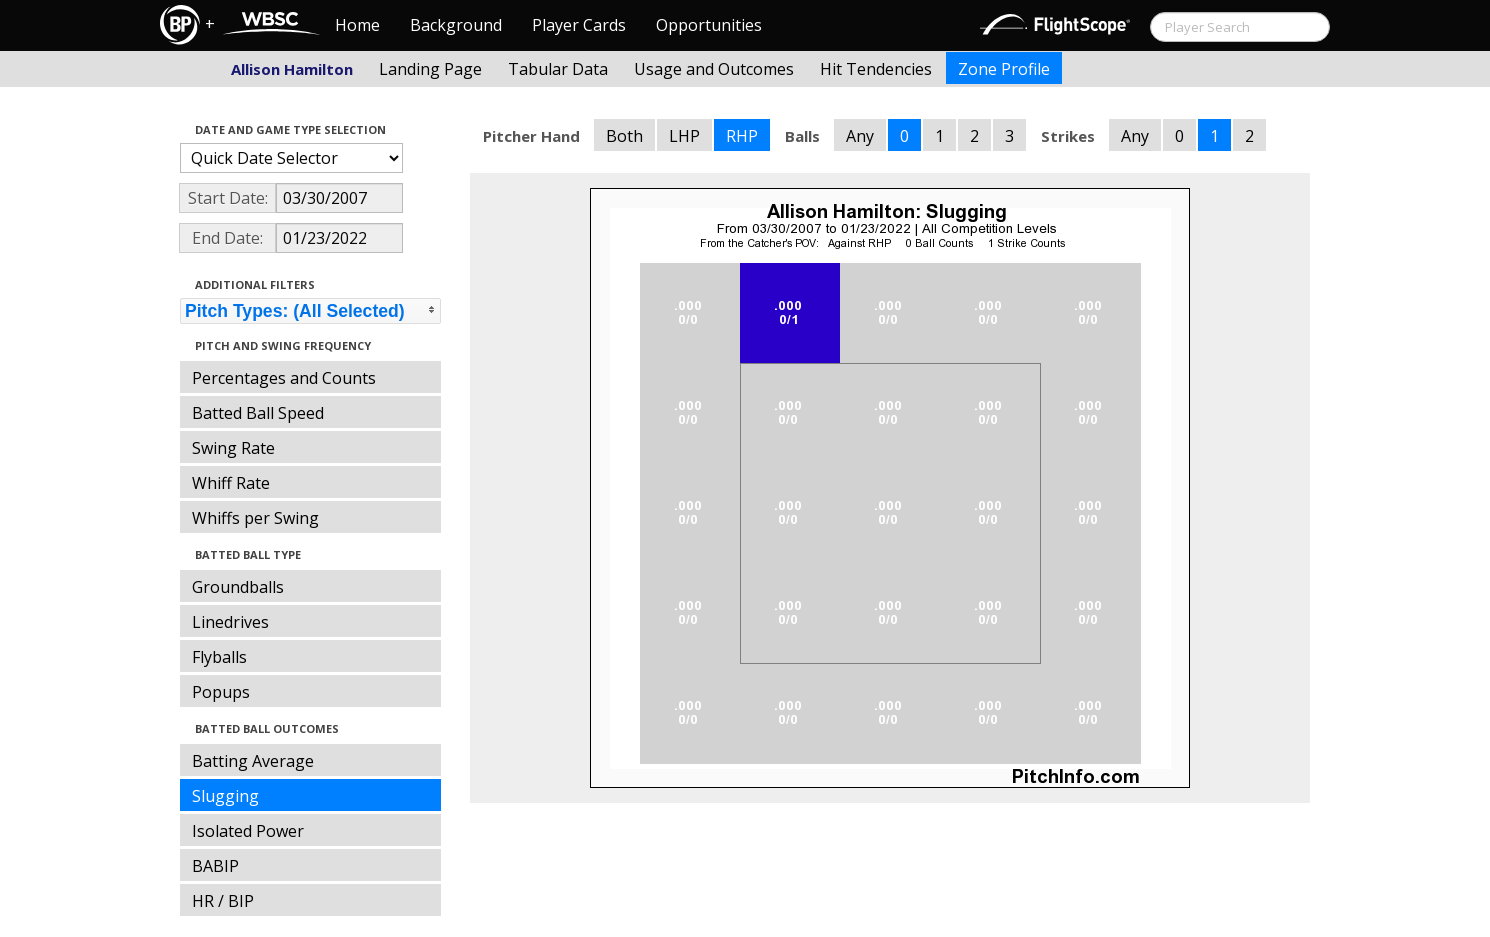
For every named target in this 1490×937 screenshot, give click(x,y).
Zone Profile (1004, 69)
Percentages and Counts (284, 378)
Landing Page (430, 69)
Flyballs (219, 657)
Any (860, 136)
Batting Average (253, 761)
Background (456, 25)
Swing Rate (233, 448)
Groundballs (238, 587)
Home (357, 25)
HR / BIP (223, 901)
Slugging (225, 796)
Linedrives (230, 622)
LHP (684, 136)
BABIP (215, 866)
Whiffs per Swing (255, 518)
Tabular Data (558, 69)
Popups (221, 692)
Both (624, 136)
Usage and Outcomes (714, 69)
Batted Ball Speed (258, 413)
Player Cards (579, 25)
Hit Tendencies (876, 69)
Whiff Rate (231, 483)
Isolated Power (248, 831)
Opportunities (709, 25)
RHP (742, 136)
